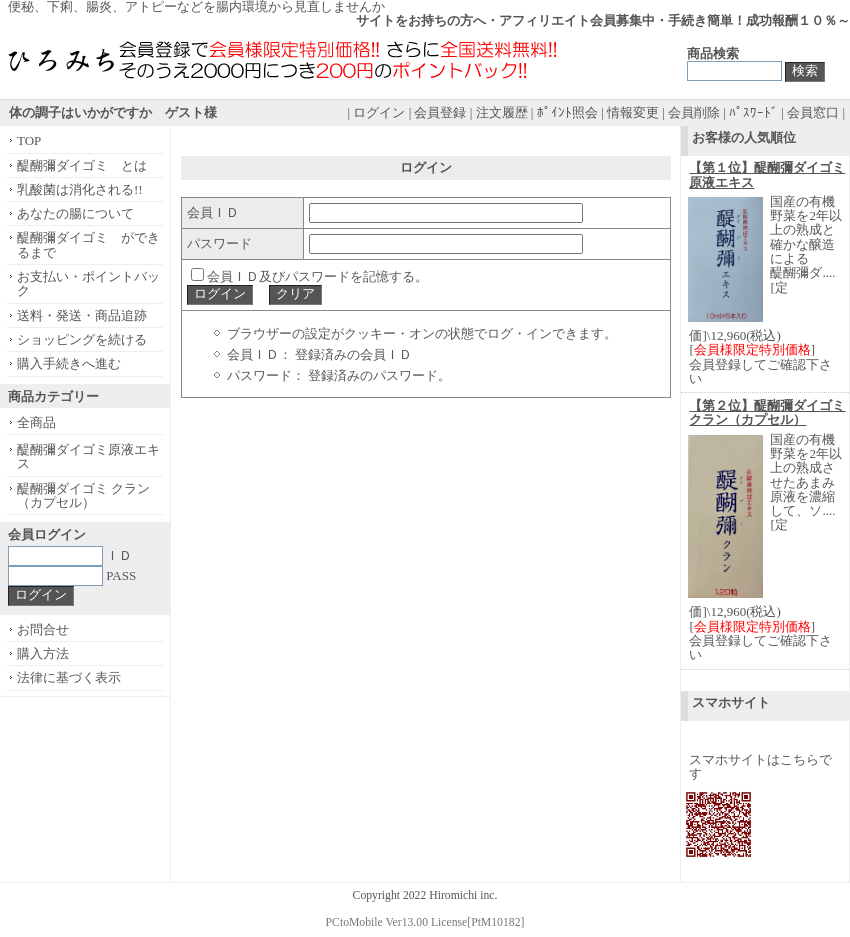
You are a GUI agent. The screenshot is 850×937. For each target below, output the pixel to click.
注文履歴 (502, 112)
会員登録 (440, 112)
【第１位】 (767, 174)
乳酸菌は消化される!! (80, 189)
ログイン (379, 112)
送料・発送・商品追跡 (82, 315)
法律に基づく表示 (69, 677)
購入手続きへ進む (69, 363)
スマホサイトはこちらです (760, 766)
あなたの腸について (75, 213)
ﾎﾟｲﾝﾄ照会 (567, 112)
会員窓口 (813, 112)
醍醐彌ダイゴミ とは (82, 165)
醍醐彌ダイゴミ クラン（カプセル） (83, 495)
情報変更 (633, 112)
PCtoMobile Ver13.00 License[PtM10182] (425, 922)
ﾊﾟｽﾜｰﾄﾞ (753, 112)
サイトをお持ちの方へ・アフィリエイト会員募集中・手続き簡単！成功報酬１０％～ (603, 20)
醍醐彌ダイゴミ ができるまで (88, 244)
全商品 (36, 422)
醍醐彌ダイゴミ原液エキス (88, 456)
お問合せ (43, 629)
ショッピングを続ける (82, 339)
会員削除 (694, 112)
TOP (29, 140)
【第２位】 (767, 412)
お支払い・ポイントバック (88, 283)
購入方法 (43, 653)
